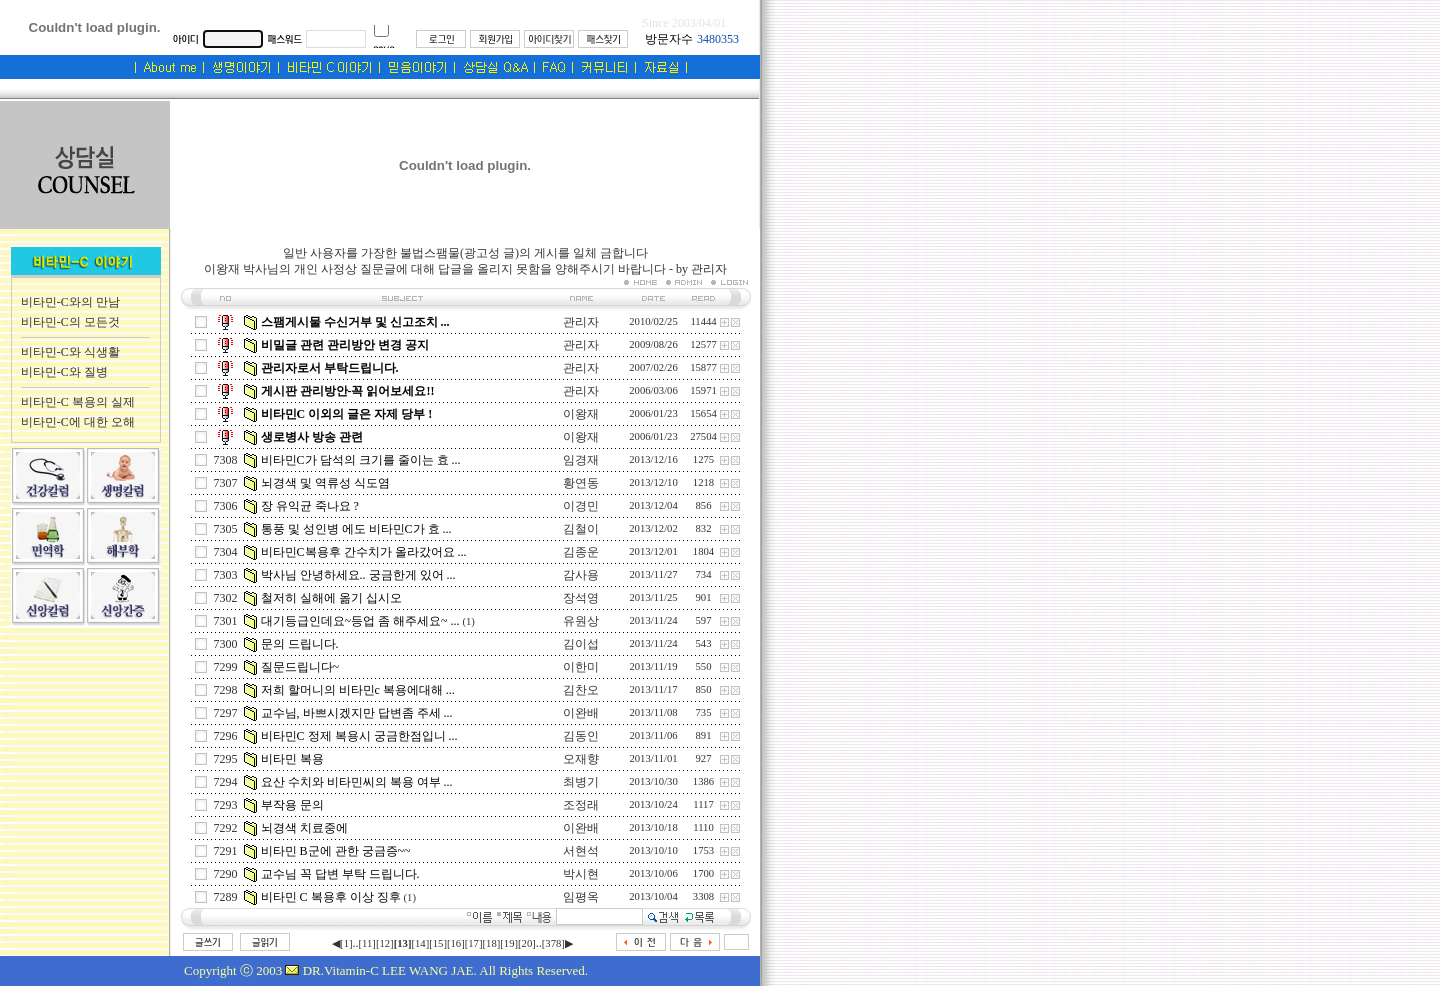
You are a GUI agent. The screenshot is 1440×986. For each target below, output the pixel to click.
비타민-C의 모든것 (70, 322)
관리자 (581, 322)
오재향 (581, 759)
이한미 (581, 667)
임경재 (581, 460)
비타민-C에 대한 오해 (78, 422)
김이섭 (581, 644)
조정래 (581, 805)
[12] (385, 943)
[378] (553, 943)
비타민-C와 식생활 (70, 352)
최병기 (581, 782)
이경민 (581, 506)
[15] (438, 943)
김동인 (581, 736)
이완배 (581, 713)
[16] (456, 943)
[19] (509, 943)
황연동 (581, 483)
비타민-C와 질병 (64, 372)
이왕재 (581, 414)
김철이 (581, 529)
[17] (474, 943)
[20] (527, 943)
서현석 (581, 851)
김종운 (581, 552)
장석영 (581, 598)
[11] (367, 943)
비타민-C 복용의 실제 (78, 402)
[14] (420, 943)
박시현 (581, 874)
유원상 (581, 621)
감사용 (581, 575)
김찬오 (581, 690)
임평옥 (581, 897)
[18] (492, 943)
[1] (346, 943)
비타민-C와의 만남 (70, 302)
